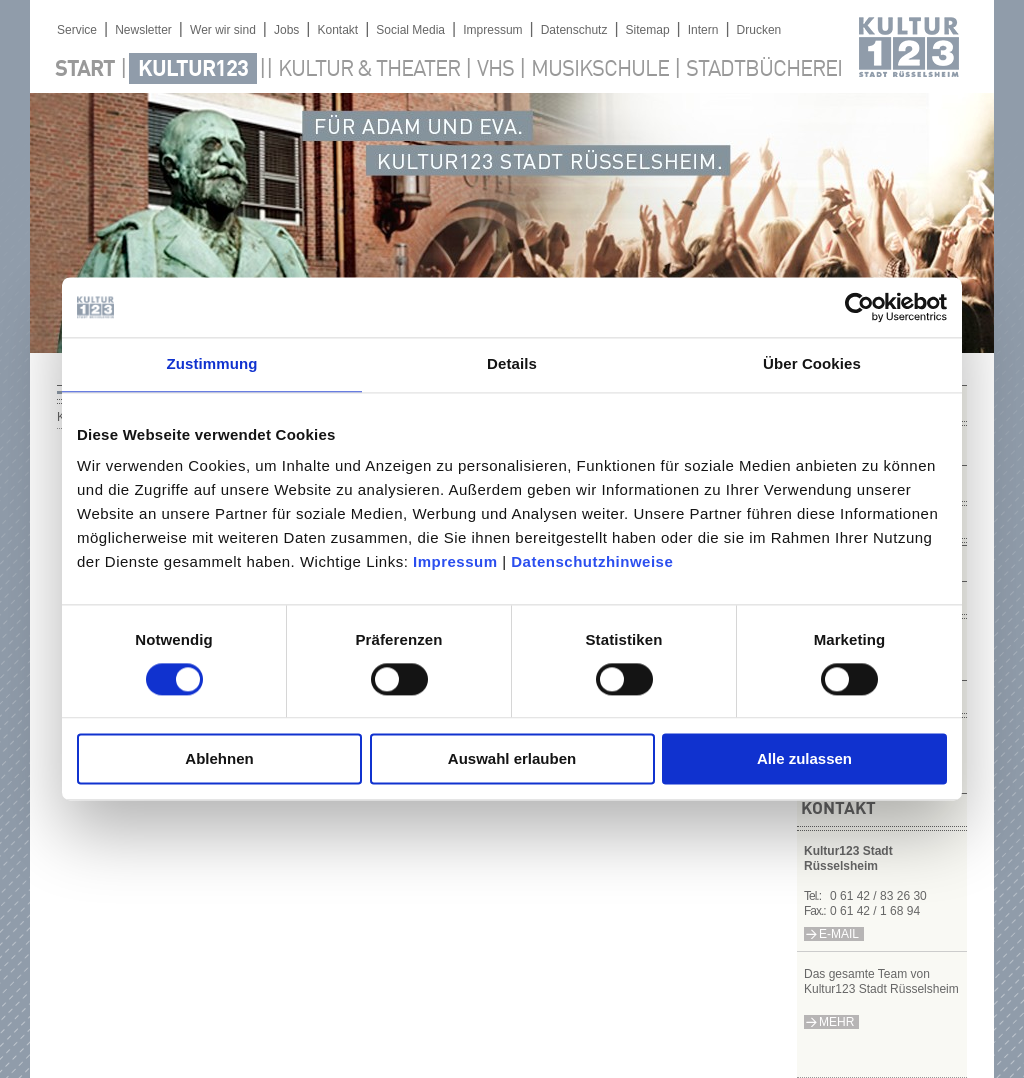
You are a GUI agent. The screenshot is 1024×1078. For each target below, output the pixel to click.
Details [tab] (512, 363)
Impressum (455, 561)
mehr (836, 1022)
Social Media (410, 30)
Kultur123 (193, 70)
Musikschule (600, 70)
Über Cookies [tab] (812, 363)
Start (85, 70)
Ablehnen (219, 759)
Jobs (286, 30)
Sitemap (648, 30)
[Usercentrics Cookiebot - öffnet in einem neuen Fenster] (859, 307)
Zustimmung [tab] (212, 363)
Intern (703, 30)
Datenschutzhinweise (592, 561)
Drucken (759, 30)
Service (77, 30)
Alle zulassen (804, 759)
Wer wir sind (223, 30)
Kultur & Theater (369, 70)
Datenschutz (574, 30)
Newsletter (143, 30)
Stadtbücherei (764, 70)
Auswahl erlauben (512, 759)
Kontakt (337, 30)
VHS (495, 70)
